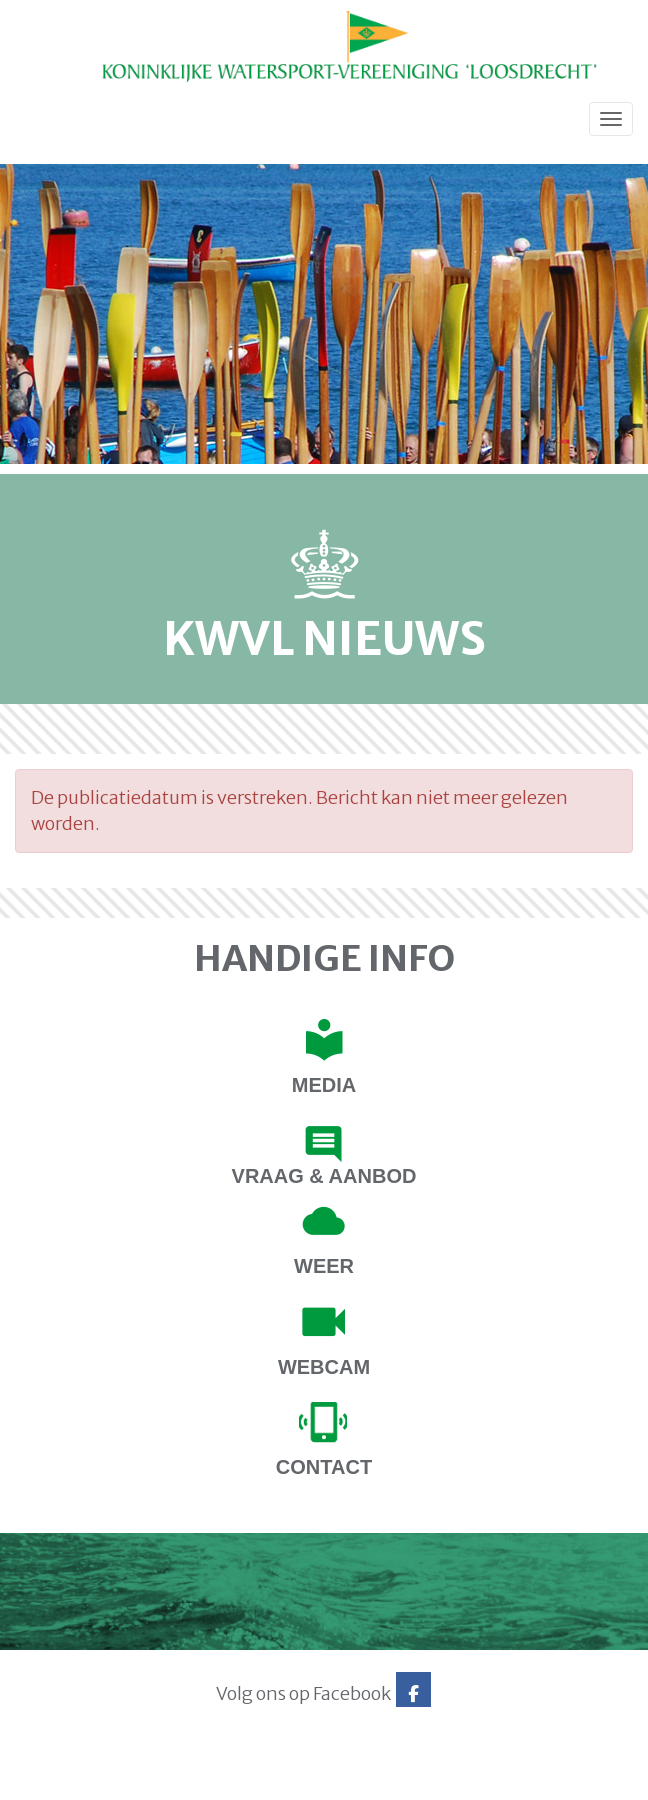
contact (324, 1467)
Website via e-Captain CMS (77, 1779)
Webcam (324, 1367)
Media (324, 1085)
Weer (324, 1266)
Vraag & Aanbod (324, 1176)
